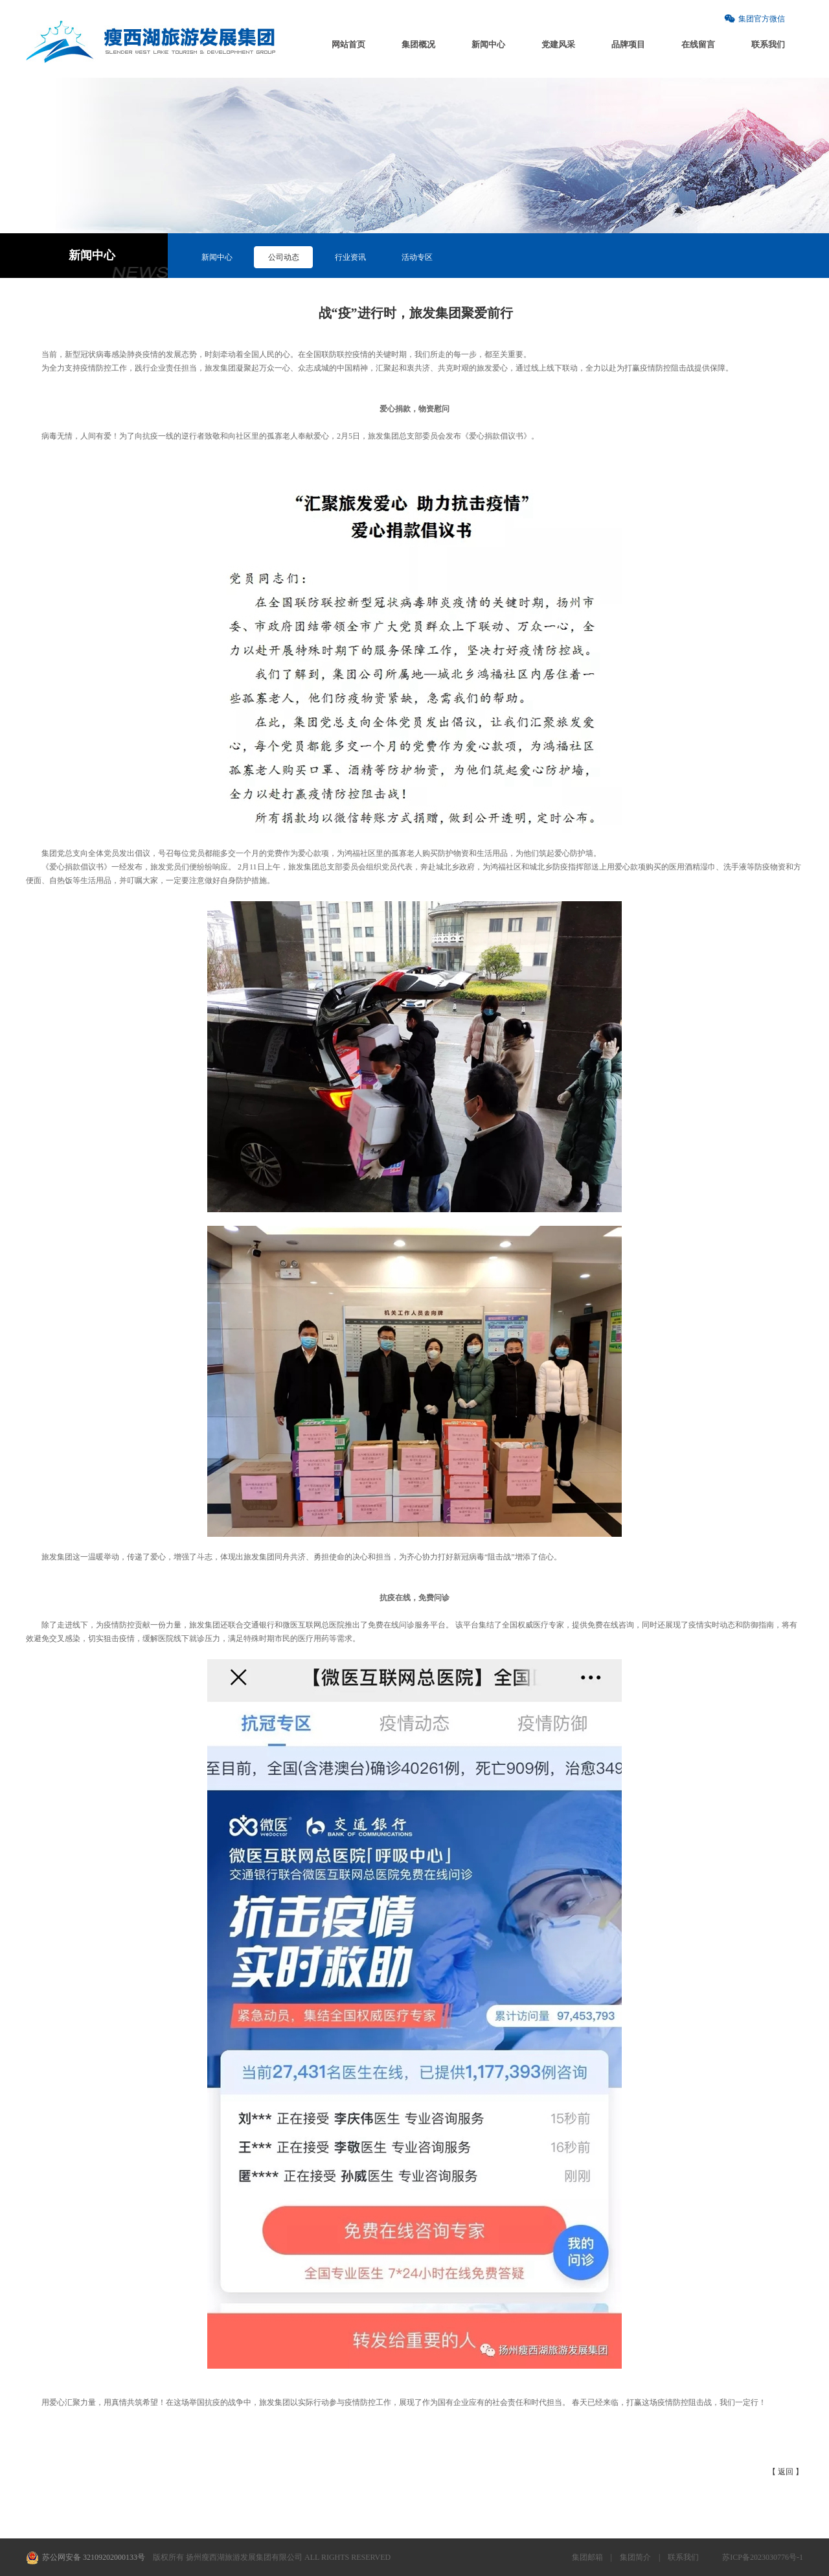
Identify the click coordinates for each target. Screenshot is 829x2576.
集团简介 (635, 2557)
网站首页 (348, 44)
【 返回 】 (785, 2471)
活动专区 (417, 257)
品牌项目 (628, 44)
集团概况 (418, 44)
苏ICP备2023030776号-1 (762, 2557)
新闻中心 (488, 44)
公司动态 (283, 257)
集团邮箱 (587, 2557)
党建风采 (558, 44)
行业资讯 (350, 257)
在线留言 (698, 44)
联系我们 (768, 44)
